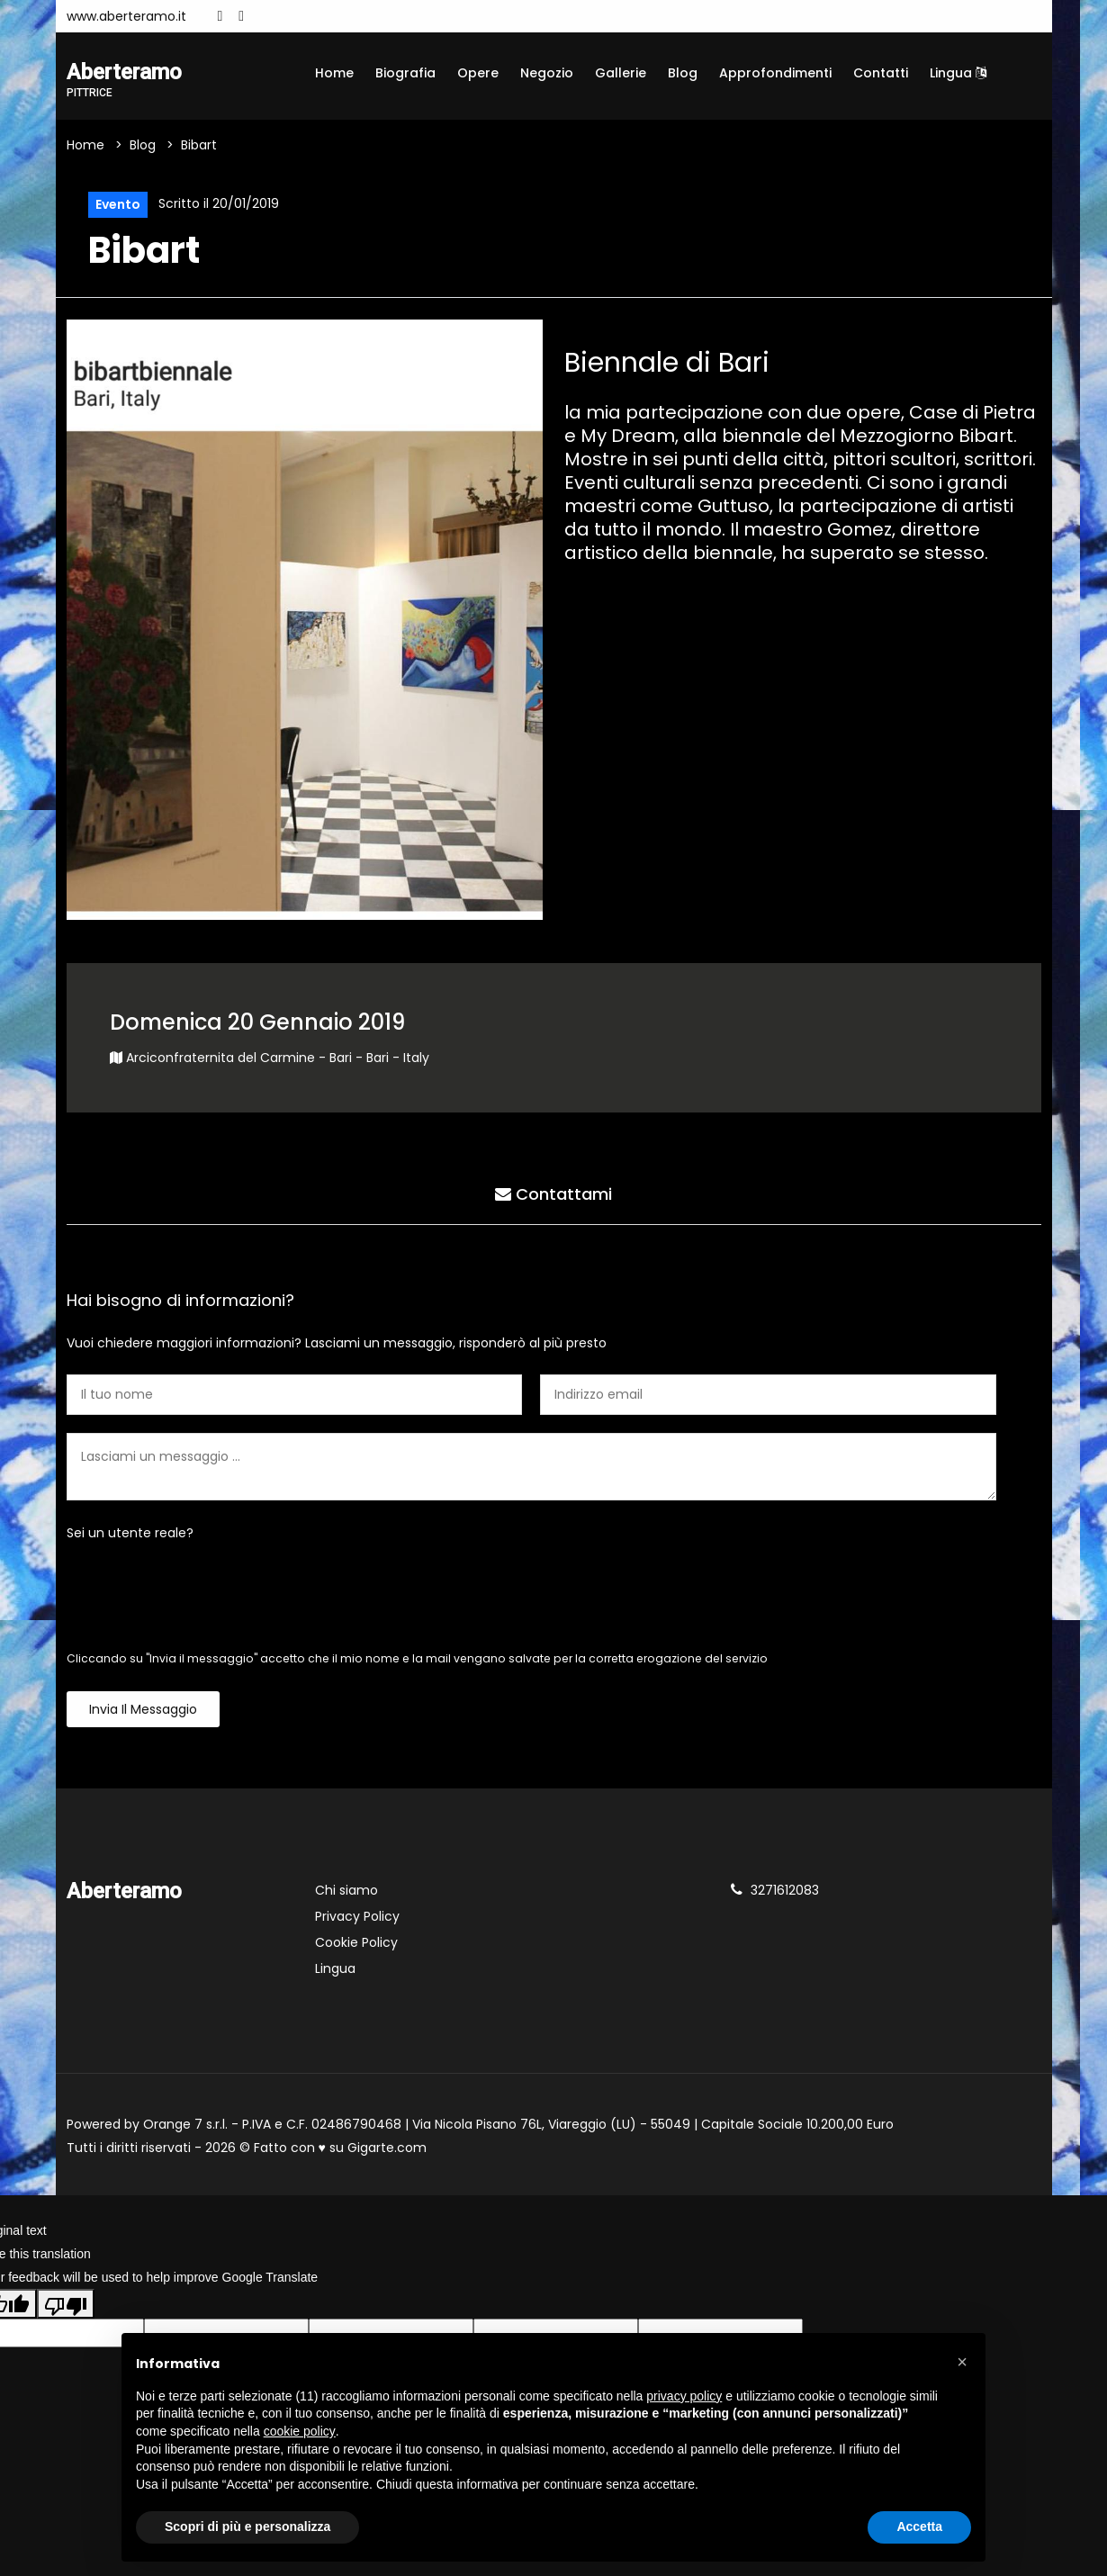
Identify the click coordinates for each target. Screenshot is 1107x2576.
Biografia (405, 73)
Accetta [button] (919, 2526)
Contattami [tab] (553, 1194)
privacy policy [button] (684, 2396)
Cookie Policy (356, 1942)
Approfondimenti (775, 73)
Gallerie (620, 73)
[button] (962, 2361)
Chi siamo (346, 1890)
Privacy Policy (357, 1916)
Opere (478, 73)
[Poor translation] (65, 2303)
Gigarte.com (387, 2148)
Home (334, 73)
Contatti (880, 73)
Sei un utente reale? (130, 1533)
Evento (117, 204)
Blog (683, 73)
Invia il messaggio (143, 1709)
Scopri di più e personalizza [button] (247, 2526)
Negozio (546, 73)
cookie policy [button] (300, 2431)
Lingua (958, 73)
